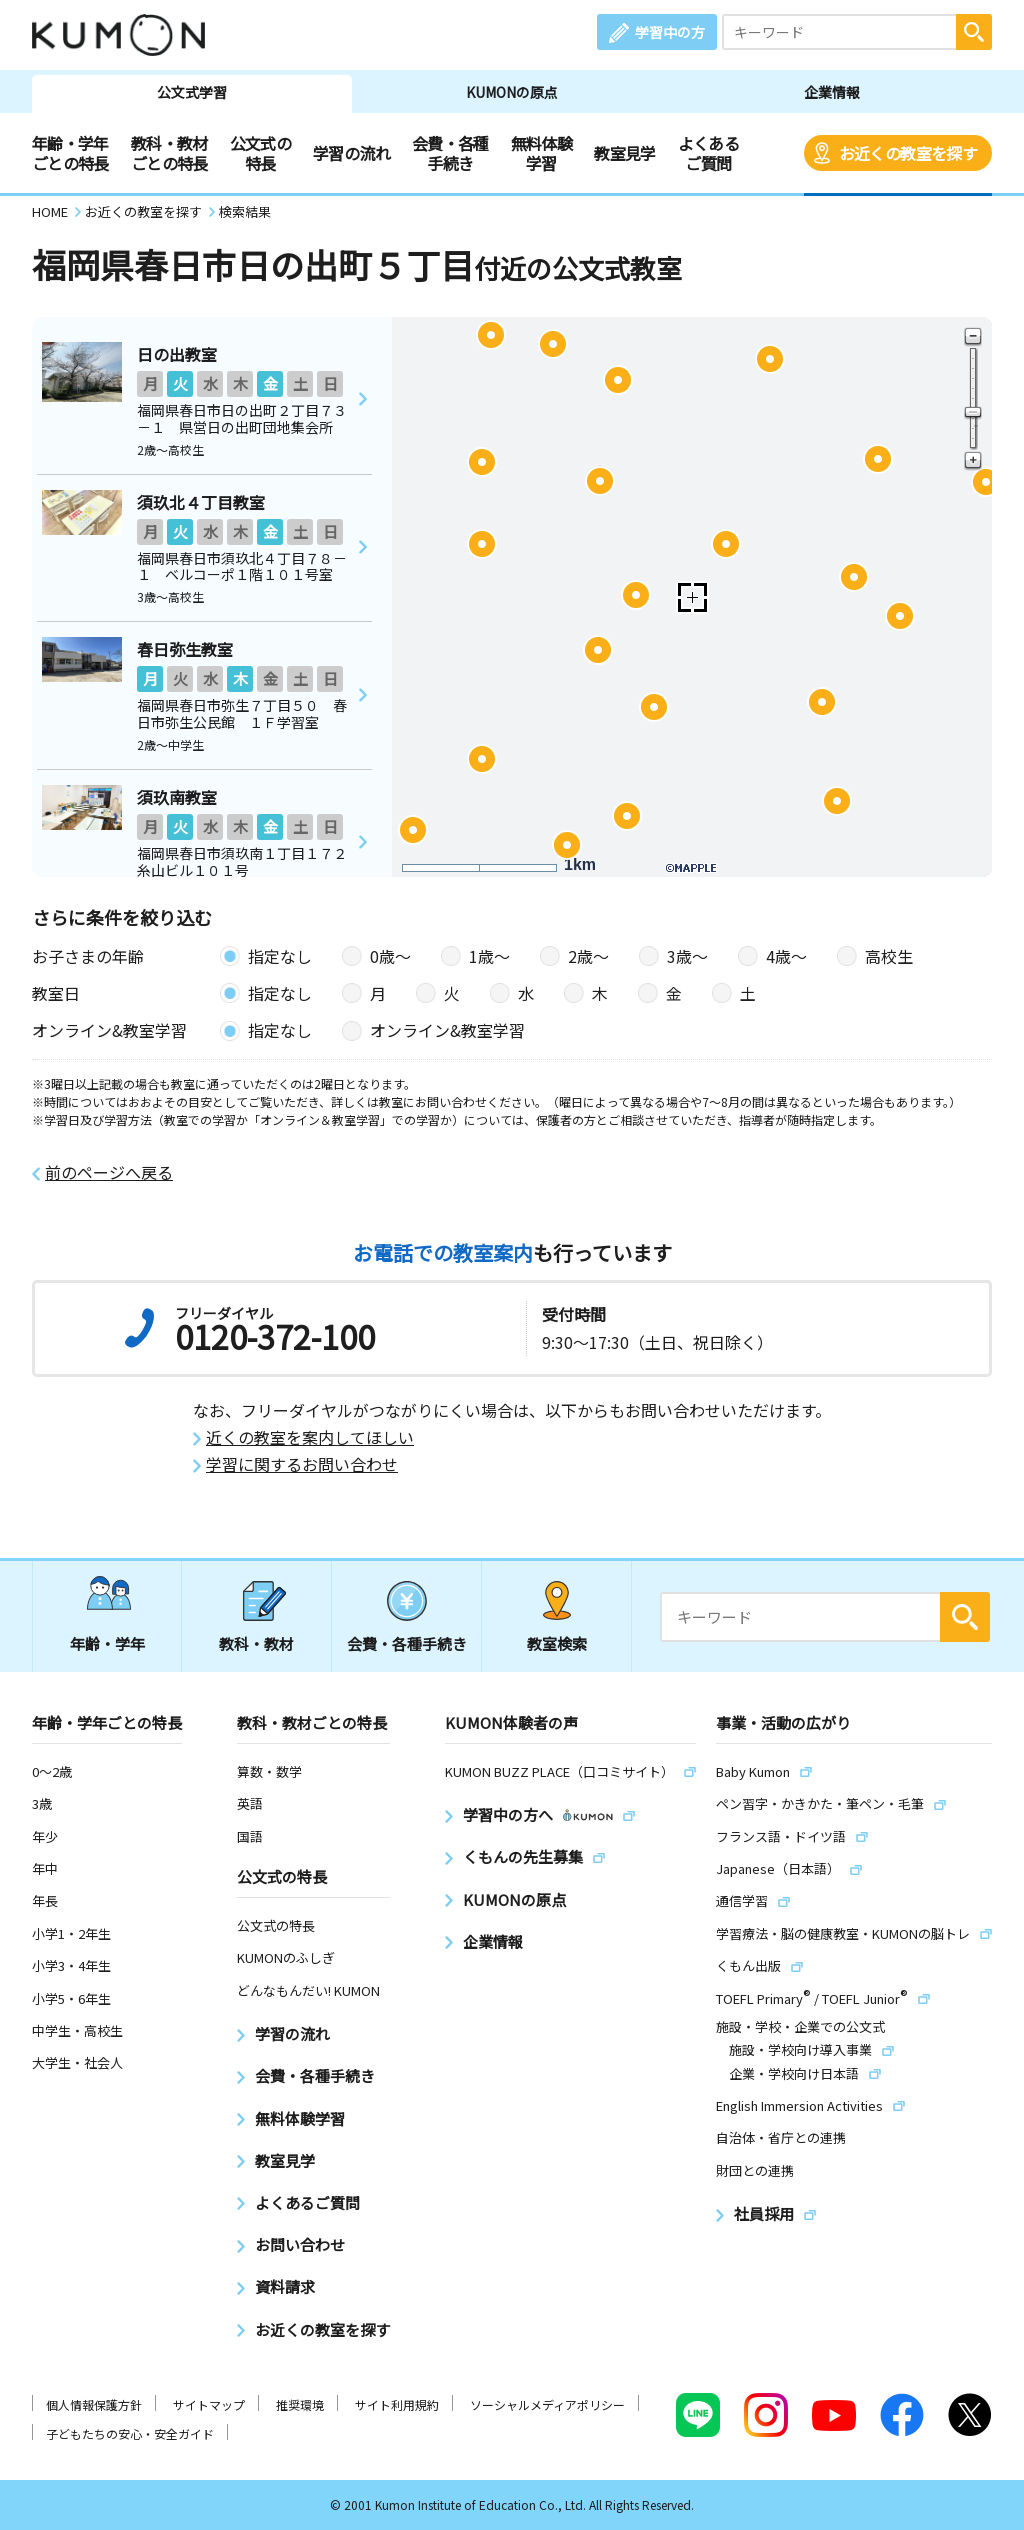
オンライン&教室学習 (447, 1030)
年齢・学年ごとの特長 (70, 153)
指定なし (280, 956)
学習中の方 (670, 32)
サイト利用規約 (397, 2404)
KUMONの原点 (512, 92)
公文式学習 (192, 92)
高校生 (889, 956)
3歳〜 (687, 956)
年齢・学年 (107, 1643)
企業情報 (832, 92)
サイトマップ (209, 2404)
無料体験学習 (541, 153)
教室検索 (557, 1643)
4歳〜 (786, 956)
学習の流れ (351, 153)
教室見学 (624, 153)
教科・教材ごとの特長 (169, 153)
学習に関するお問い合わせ (302, 1464)
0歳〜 (390, 956)
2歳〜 (588, 956)
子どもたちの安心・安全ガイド (130, 2433)
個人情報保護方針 (94, 2404)
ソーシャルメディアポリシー (547, 2404)
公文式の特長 (260, 153)
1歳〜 (489, 956)
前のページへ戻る (109, 1172)
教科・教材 (256, 1643)
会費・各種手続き (450, 153)
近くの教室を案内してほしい (310, 1437)
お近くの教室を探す (908, 153)
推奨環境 (300, 2404)
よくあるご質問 (708, 153)
